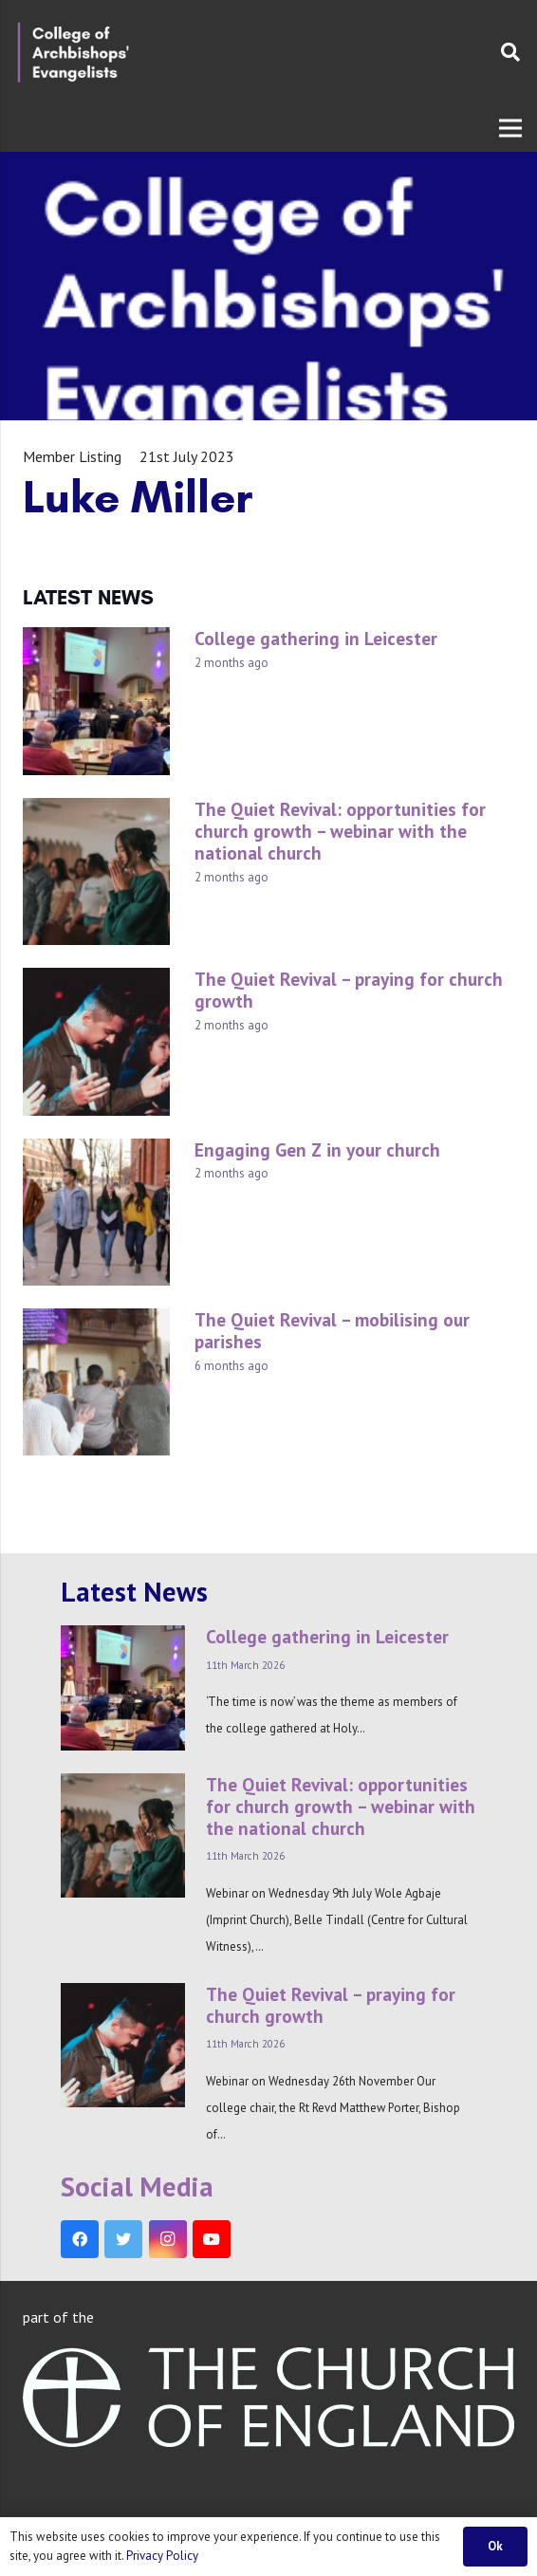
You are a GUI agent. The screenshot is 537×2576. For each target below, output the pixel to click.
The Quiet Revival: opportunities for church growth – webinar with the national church (340, 830)
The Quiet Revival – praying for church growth (348, 989)
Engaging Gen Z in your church (317, 1149)
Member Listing (72, 456)
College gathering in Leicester (315, 638)
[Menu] (510, 128)
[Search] (510, 52)
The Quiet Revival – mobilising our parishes (332, 1330)
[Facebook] (80, 2239)
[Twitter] (123, 2239)
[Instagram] (168, 2239)
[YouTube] (212, 2239)
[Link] (73, 52)
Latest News (134, 1591)
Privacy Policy (162, 2556)
